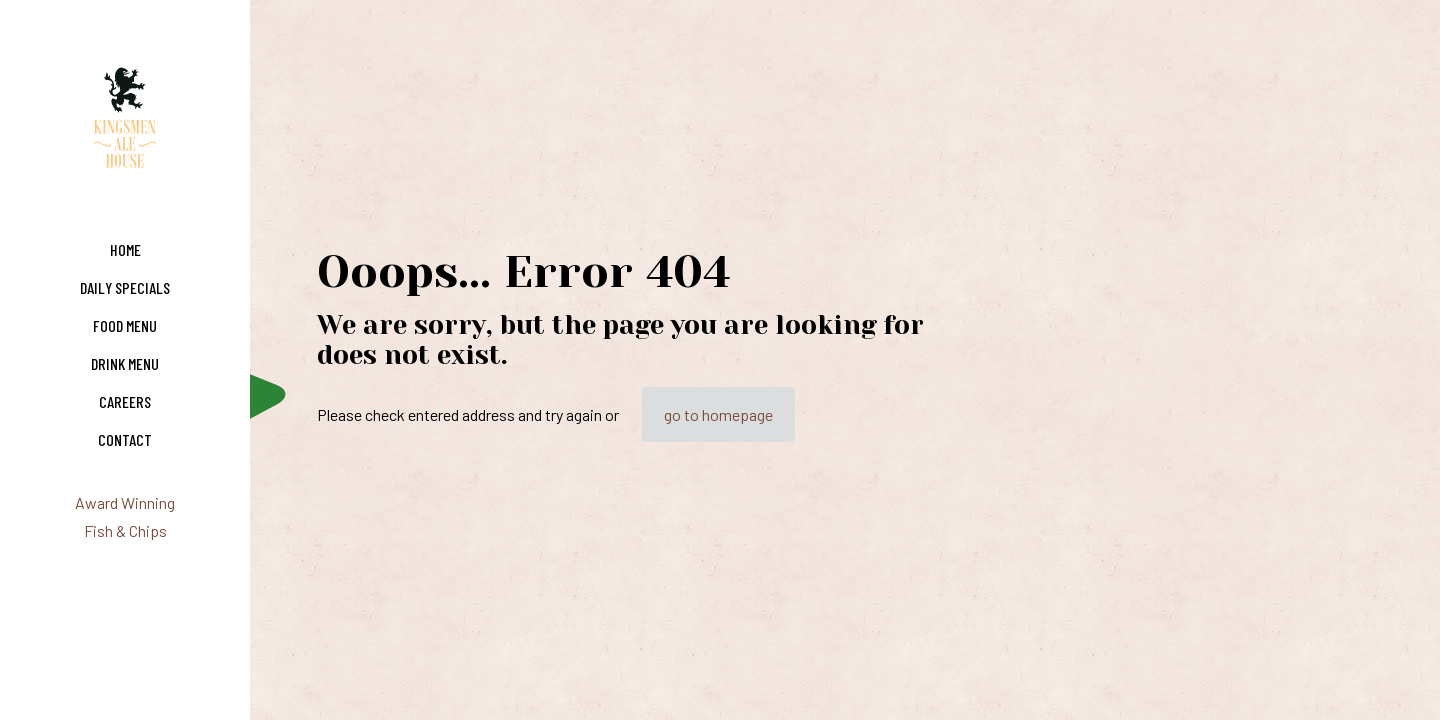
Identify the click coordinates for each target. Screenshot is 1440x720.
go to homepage (718, 414)
